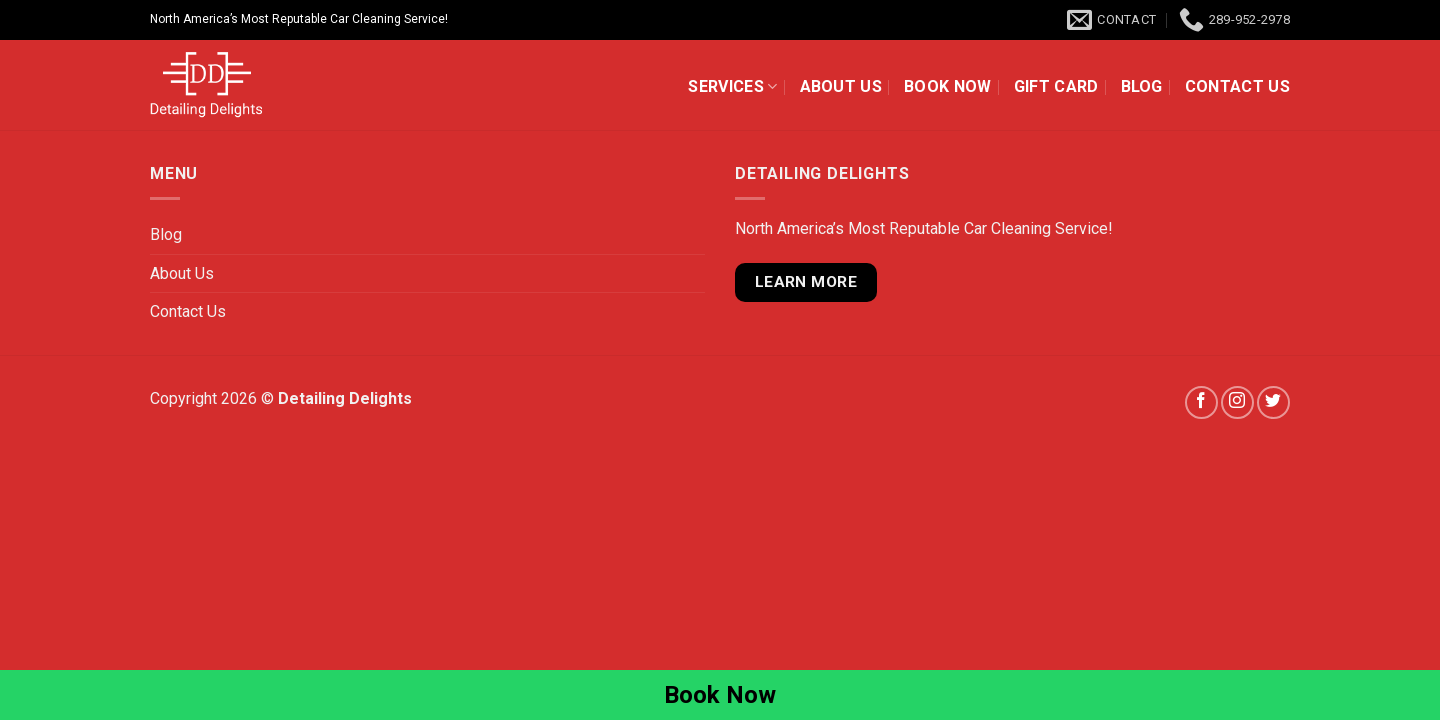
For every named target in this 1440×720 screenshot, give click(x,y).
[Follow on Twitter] (1273, 402)
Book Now (948, 86)
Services (732, 87)
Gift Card (1056, 86)
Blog (1142, 86)
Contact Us (1237, 86)
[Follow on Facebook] (1201, 402)
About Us (841, 86)
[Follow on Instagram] (1237, 402)
